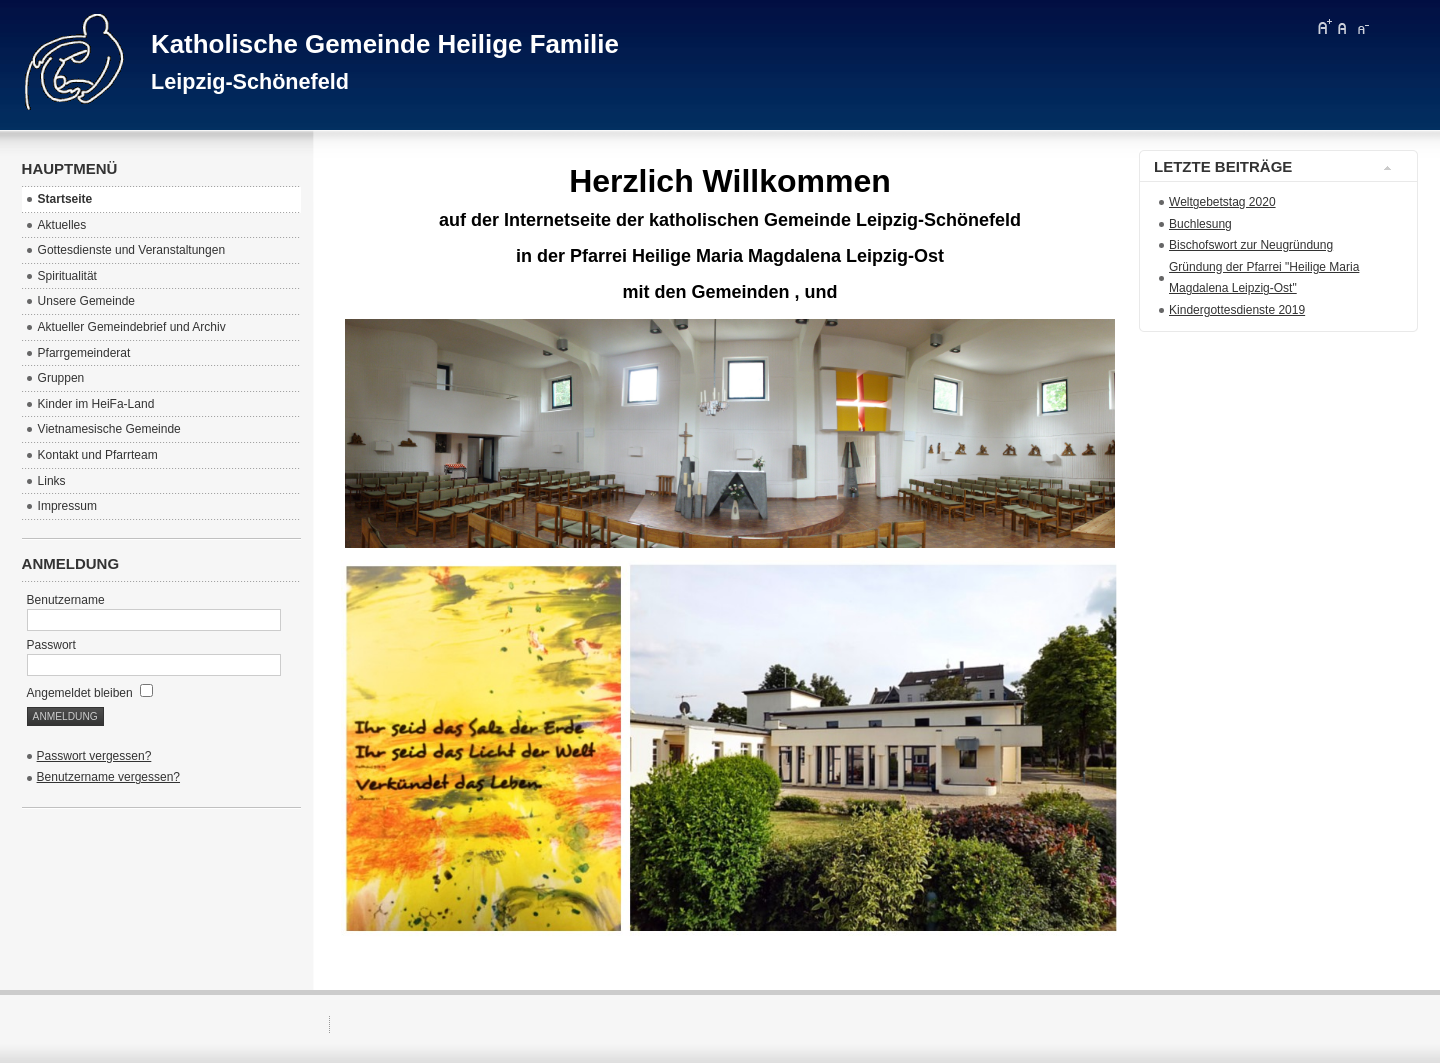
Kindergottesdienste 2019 (1237, 310)
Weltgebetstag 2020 (1222, 202)
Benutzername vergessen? (108, 777)
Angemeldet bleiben (90, 693)
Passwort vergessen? (94, 756)
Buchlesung (1200, 224)
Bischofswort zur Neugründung (1251, 245)
